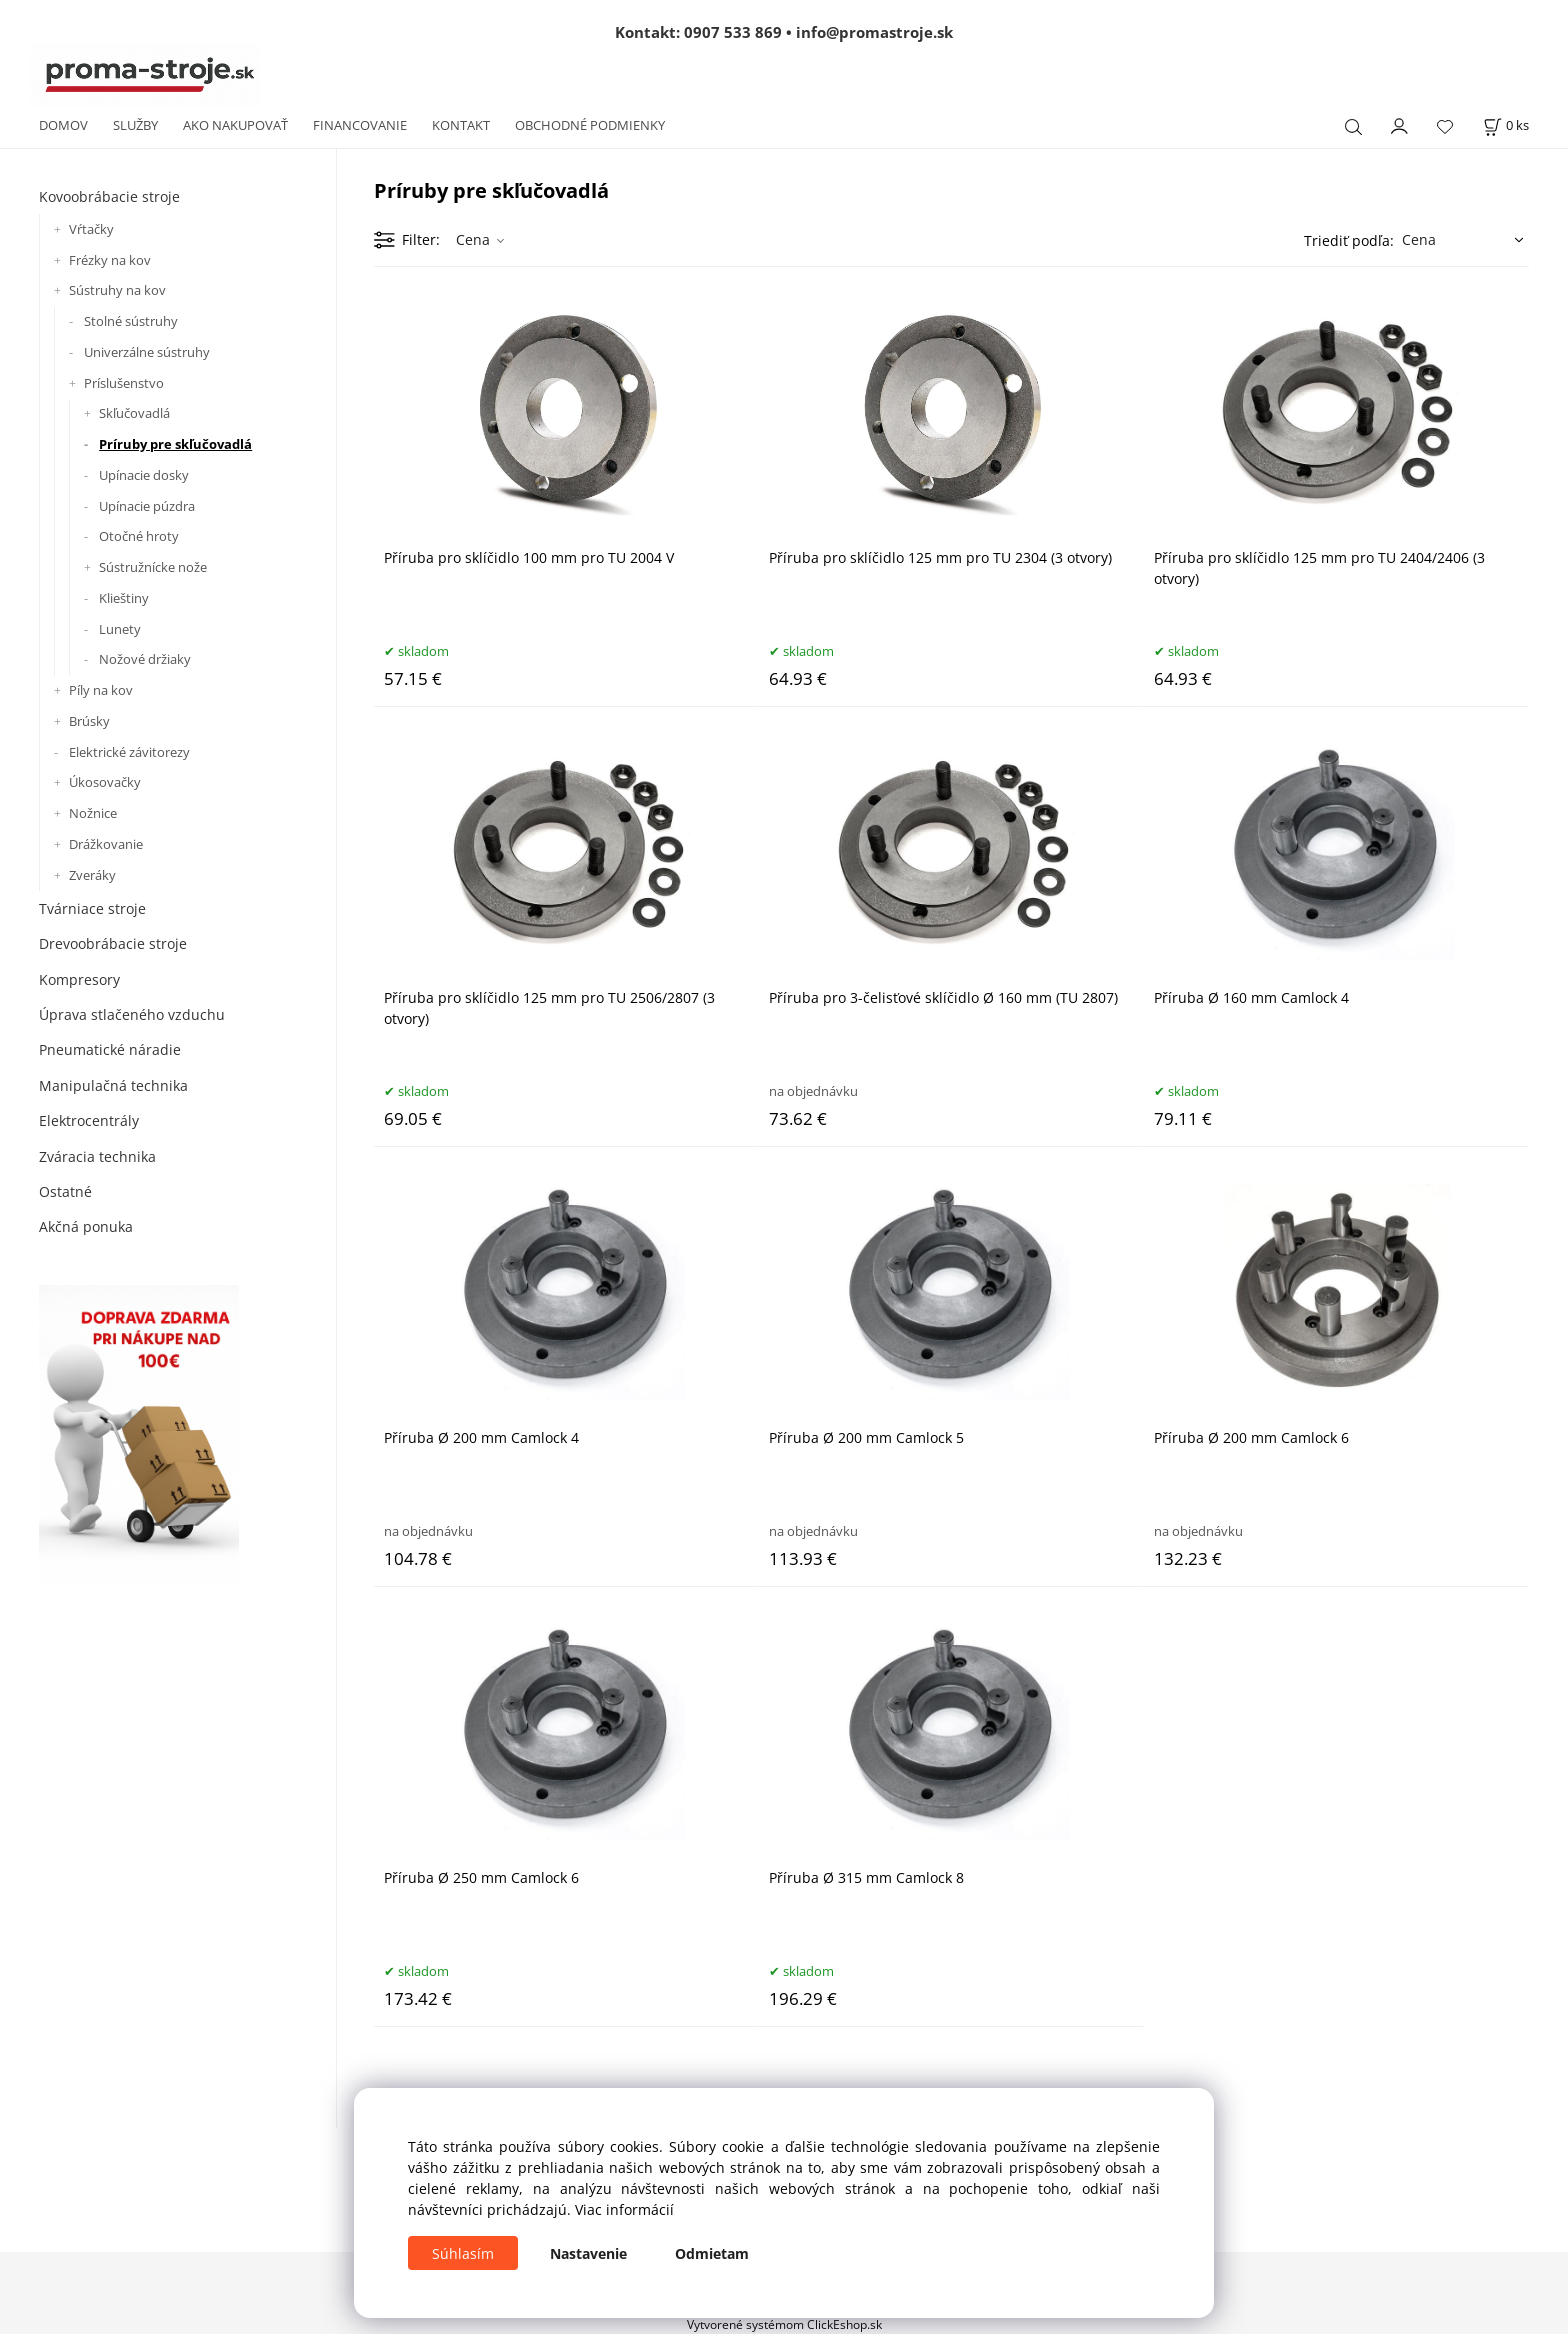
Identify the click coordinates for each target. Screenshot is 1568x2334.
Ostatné (65, 1191)
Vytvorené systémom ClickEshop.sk (784, 2324)
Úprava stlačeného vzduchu (132, 1014)
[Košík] (1506, 125)
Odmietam (712, 2253)
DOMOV (63, 125)
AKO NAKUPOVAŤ (235, 125)
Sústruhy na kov (117, 290)
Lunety (120, 629)
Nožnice (93, 813)
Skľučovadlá (134, 413)
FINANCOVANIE (360, 125)
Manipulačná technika (113, 1085)
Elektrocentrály (89, 1120)
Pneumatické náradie (110, 1049)
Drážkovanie (106, 844)
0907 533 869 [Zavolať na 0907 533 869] (733, 32)
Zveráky (92, 875)
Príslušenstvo (124, 383)
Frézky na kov (110, 260)
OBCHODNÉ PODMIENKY (590, 125)
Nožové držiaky (145, 659)
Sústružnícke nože (153, 567)
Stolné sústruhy (131, 321)
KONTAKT (461, 125)
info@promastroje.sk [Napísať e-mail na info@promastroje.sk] (874, 32)
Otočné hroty (139, 536)
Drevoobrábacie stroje (113, 943)
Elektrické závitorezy (129, 752)
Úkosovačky (105, 782)
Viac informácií (624, 2209)
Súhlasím (463, 2253)
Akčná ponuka (86, 1226)
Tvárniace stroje (92, 908)
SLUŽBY (135, 125)
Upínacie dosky (144, 475)
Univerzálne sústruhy (147, 352)
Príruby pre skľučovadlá (175, 444)
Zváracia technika (97, 1156)
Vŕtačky (91, 229)
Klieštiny (124, 598)
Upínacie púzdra (147, 506)
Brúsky (89, 721)
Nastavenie (588, 2253)
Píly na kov (101, 690)
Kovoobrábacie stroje (109, 196)
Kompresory (79, 979)
